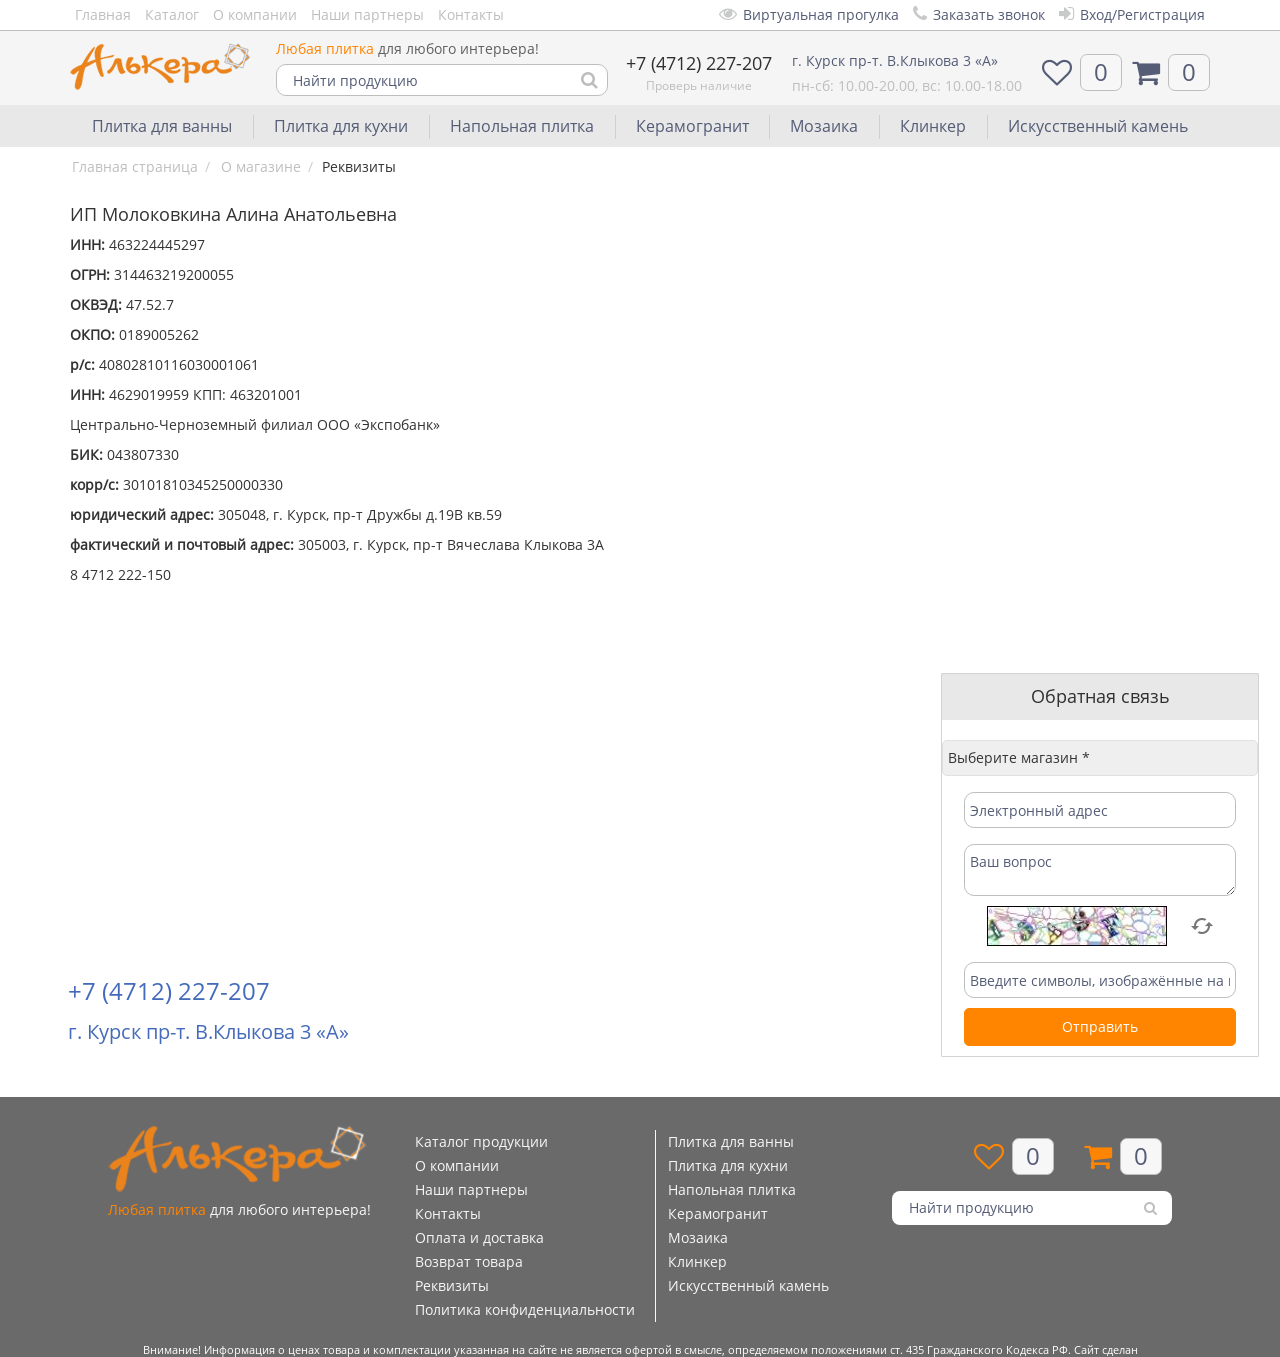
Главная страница (135, 166)
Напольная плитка (522, 126)
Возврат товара (469, 1261)
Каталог (172, 14)
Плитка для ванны (162, 126)
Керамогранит (692, 126)
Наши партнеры (367, 14)
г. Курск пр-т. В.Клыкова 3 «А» (895, 60)
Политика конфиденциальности (525, 1309)
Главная (103, 14)
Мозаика (824, 126)
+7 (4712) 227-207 (699, 63)
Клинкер (933, 126)
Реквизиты (452, 1285)
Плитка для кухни (341, 126)
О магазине (261, 166)
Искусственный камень (1098, 126)
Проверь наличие (699, 85)
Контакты (471, 14)
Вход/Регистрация (1132, 14)
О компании (255, 14)
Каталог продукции (481, 1141)
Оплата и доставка (479, 1237)
